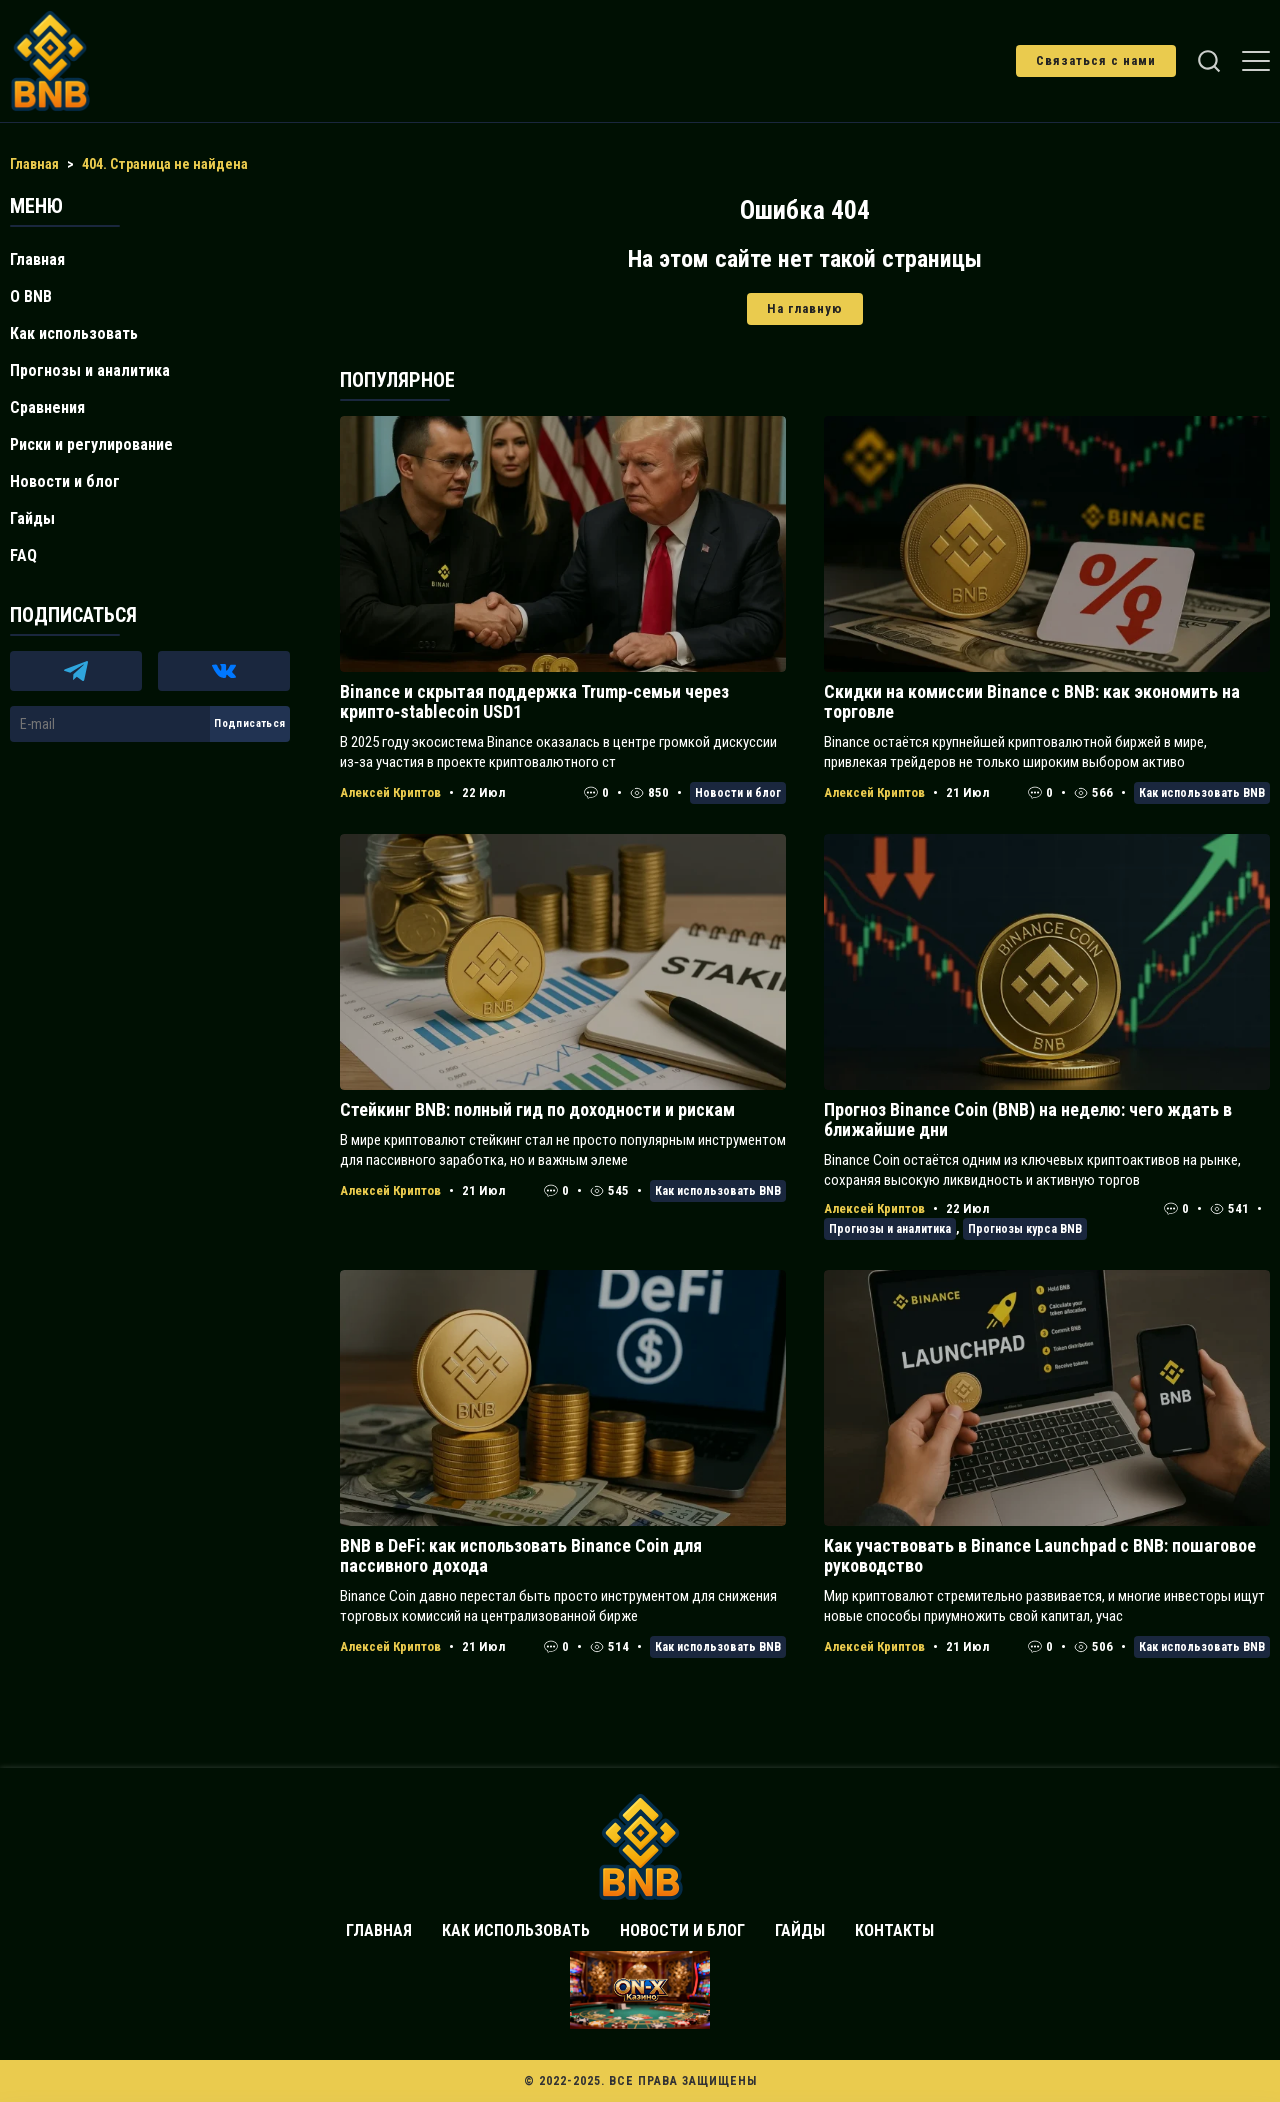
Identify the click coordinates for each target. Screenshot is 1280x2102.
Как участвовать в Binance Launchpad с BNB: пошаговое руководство (1040, 1555)
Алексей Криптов (390, 792)
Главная (37, 259)
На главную (805, 308)
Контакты (894, 1930)
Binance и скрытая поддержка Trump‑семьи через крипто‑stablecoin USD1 (534, 701)
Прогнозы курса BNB (1025, 1229)
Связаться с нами (1096, 60)
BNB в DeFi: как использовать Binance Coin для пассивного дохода (521, 1555)
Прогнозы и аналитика (890, 1229)
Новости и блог (738, 793)
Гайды (32, 518)
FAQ (23, 555)
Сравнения (47, 407)
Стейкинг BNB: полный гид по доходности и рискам (537, 1109)
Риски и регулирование (91, 444)
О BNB (31, 296)
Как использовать (74, 333)
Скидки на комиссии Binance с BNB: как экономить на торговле (1032, 701)
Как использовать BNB (1202, 793)
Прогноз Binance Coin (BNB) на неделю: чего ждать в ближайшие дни (1028, 1119)
